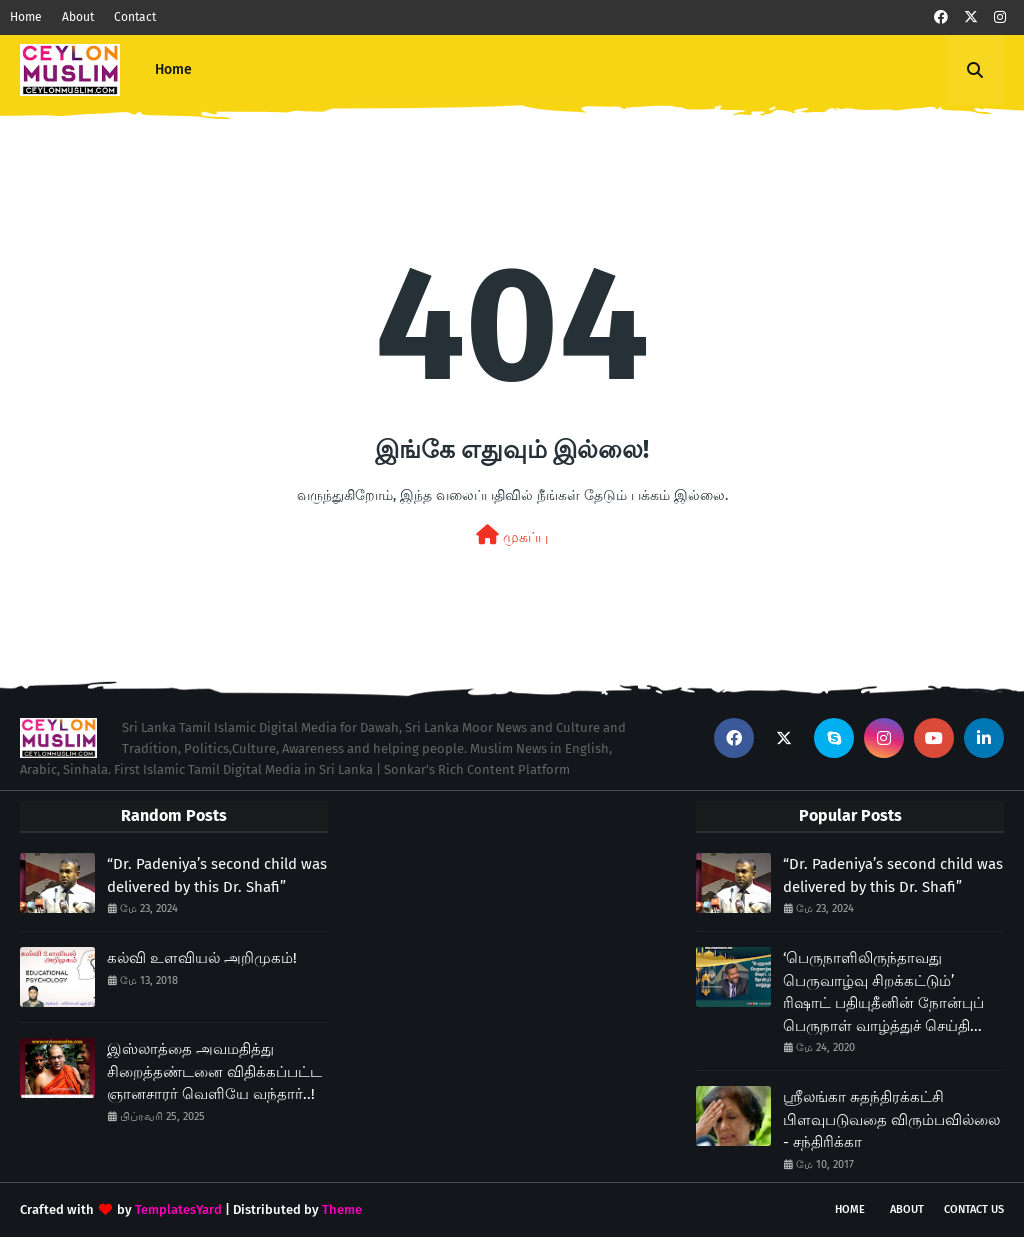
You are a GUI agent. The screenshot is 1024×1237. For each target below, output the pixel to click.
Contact (135, 17)
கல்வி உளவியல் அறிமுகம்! (202, 958)
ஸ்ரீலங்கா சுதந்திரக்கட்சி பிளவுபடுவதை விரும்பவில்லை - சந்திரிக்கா (891, 1119)
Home (26, 17)
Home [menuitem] (173, 69)
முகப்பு (512, 535)
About (78, 17)
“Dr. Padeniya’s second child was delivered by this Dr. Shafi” (217, 875)
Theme (342, 1209)
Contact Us (974, 1209)
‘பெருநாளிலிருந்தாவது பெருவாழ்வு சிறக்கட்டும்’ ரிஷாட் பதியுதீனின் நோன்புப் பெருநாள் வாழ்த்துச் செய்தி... (883, 992)
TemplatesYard (178, 1209)
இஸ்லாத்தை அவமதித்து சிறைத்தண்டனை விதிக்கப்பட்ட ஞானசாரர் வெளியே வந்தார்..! (214, 1071)
